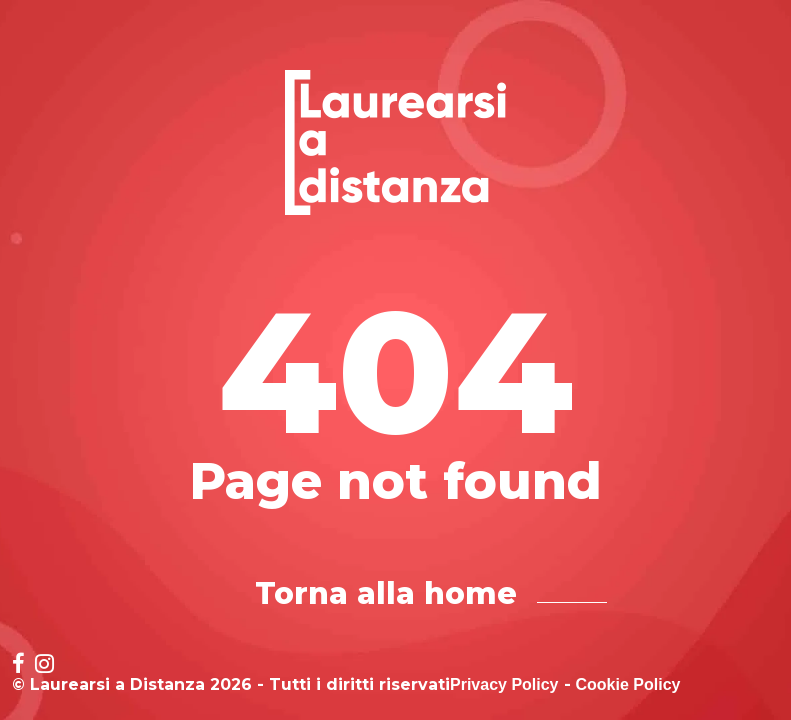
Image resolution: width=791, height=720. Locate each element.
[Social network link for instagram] (44, 665)
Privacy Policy (504, 685)
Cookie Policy (628, 685)
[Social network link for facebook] (18, 665)
